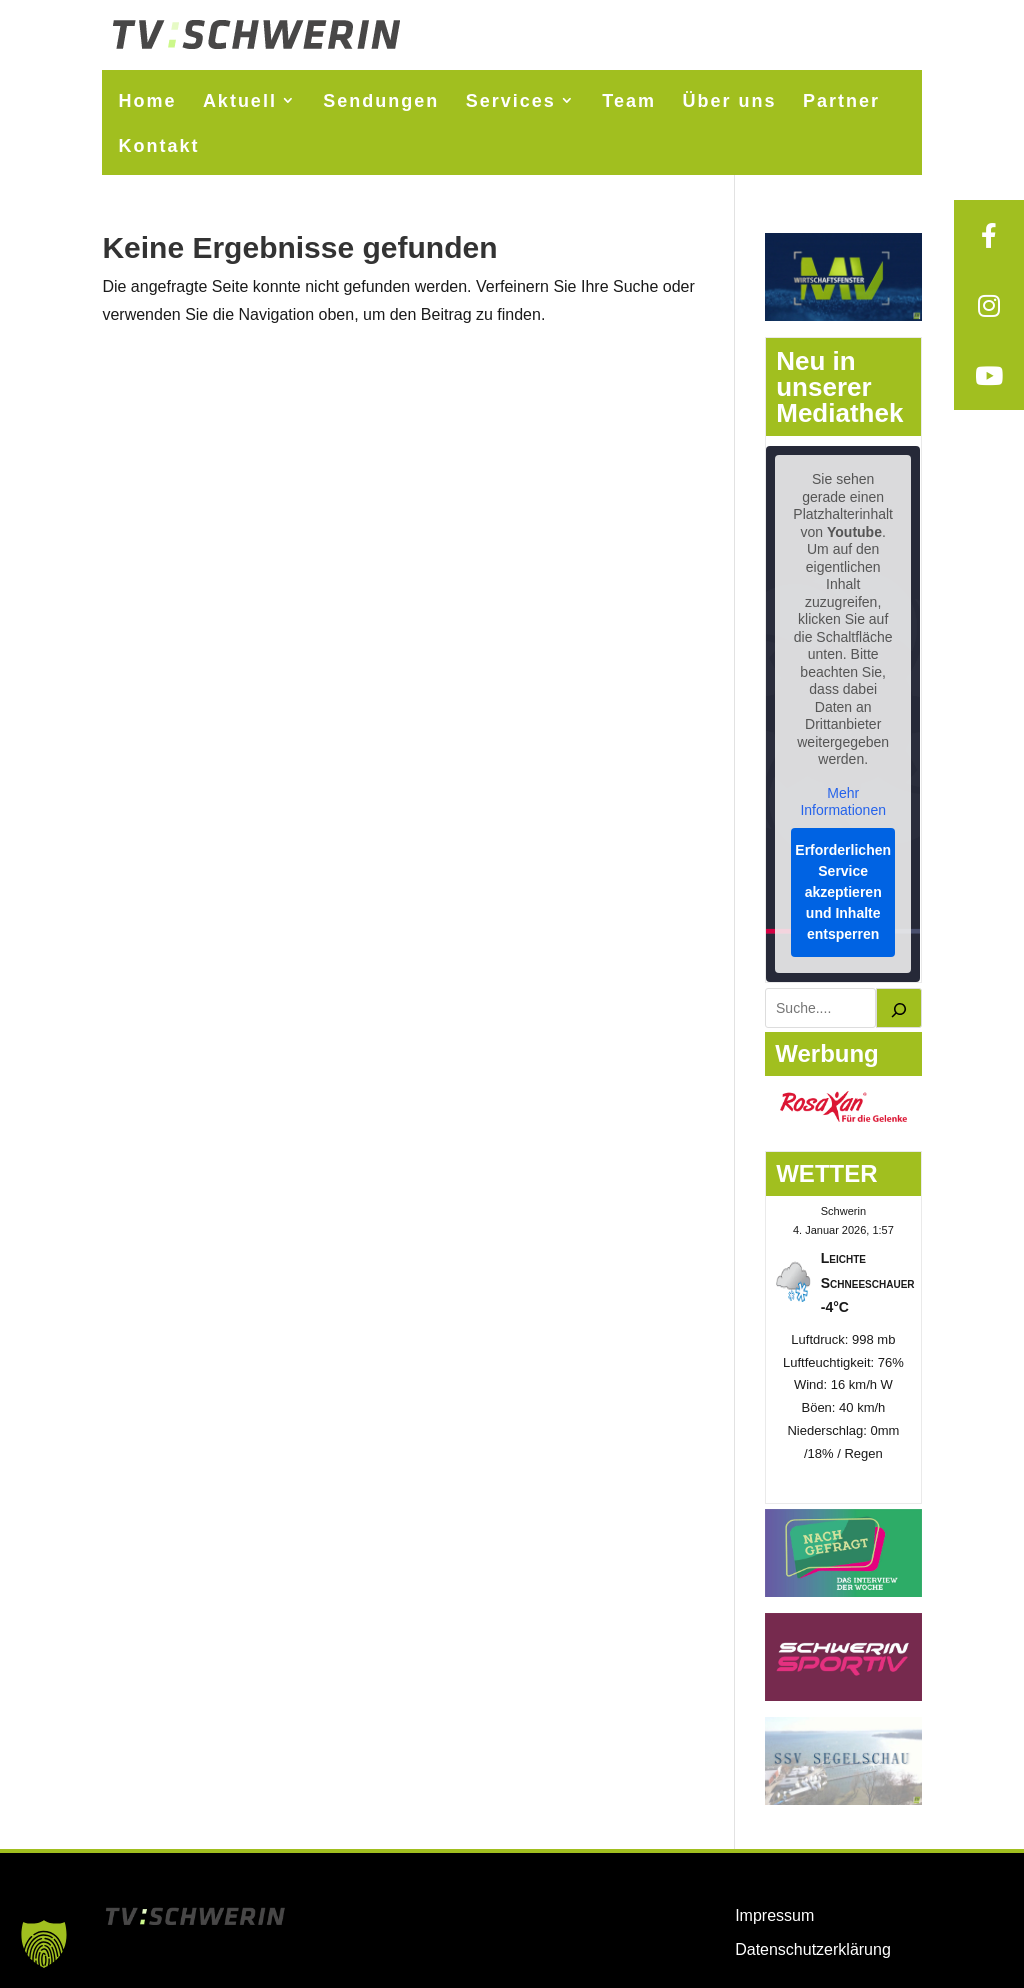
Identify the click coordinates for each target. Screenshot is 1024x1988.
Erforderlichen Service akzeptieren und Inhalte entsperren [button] (844, 892)
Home (147, 101)
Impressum (774, 1915)
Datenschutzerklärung (813, 1949)
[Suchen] (899, 1008)
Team (629, 101)
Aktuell (240, 101)
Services (511, 101)
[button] (44, 1944)
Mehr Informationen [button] (844, 802)
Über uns (729, 101)
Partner (841, 101)
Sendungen (381, 101)
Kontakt (158, 146)
